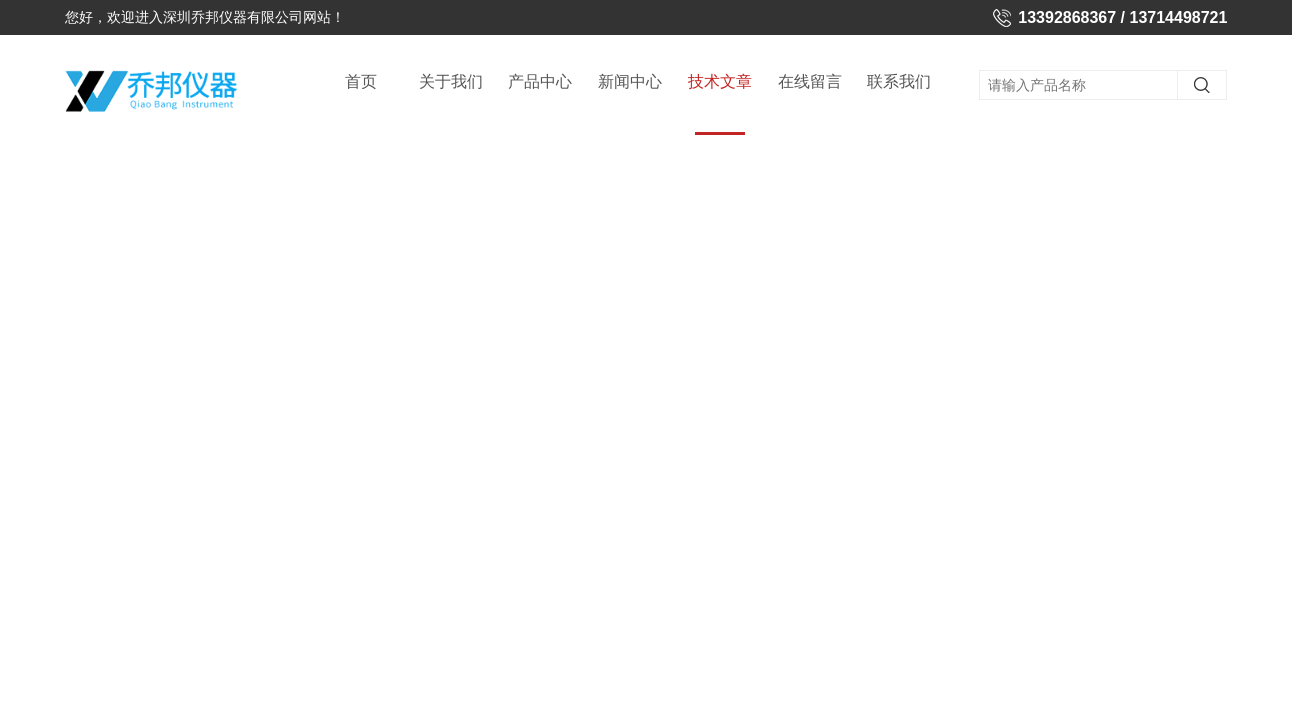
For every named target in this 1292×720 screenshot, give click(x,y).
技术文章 (720, 104)
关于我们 (451, 81)
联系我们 (899, 81)
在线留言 (810, 81)
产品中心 (540, 81)
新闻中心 (630, 81)
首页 (361, 81)
